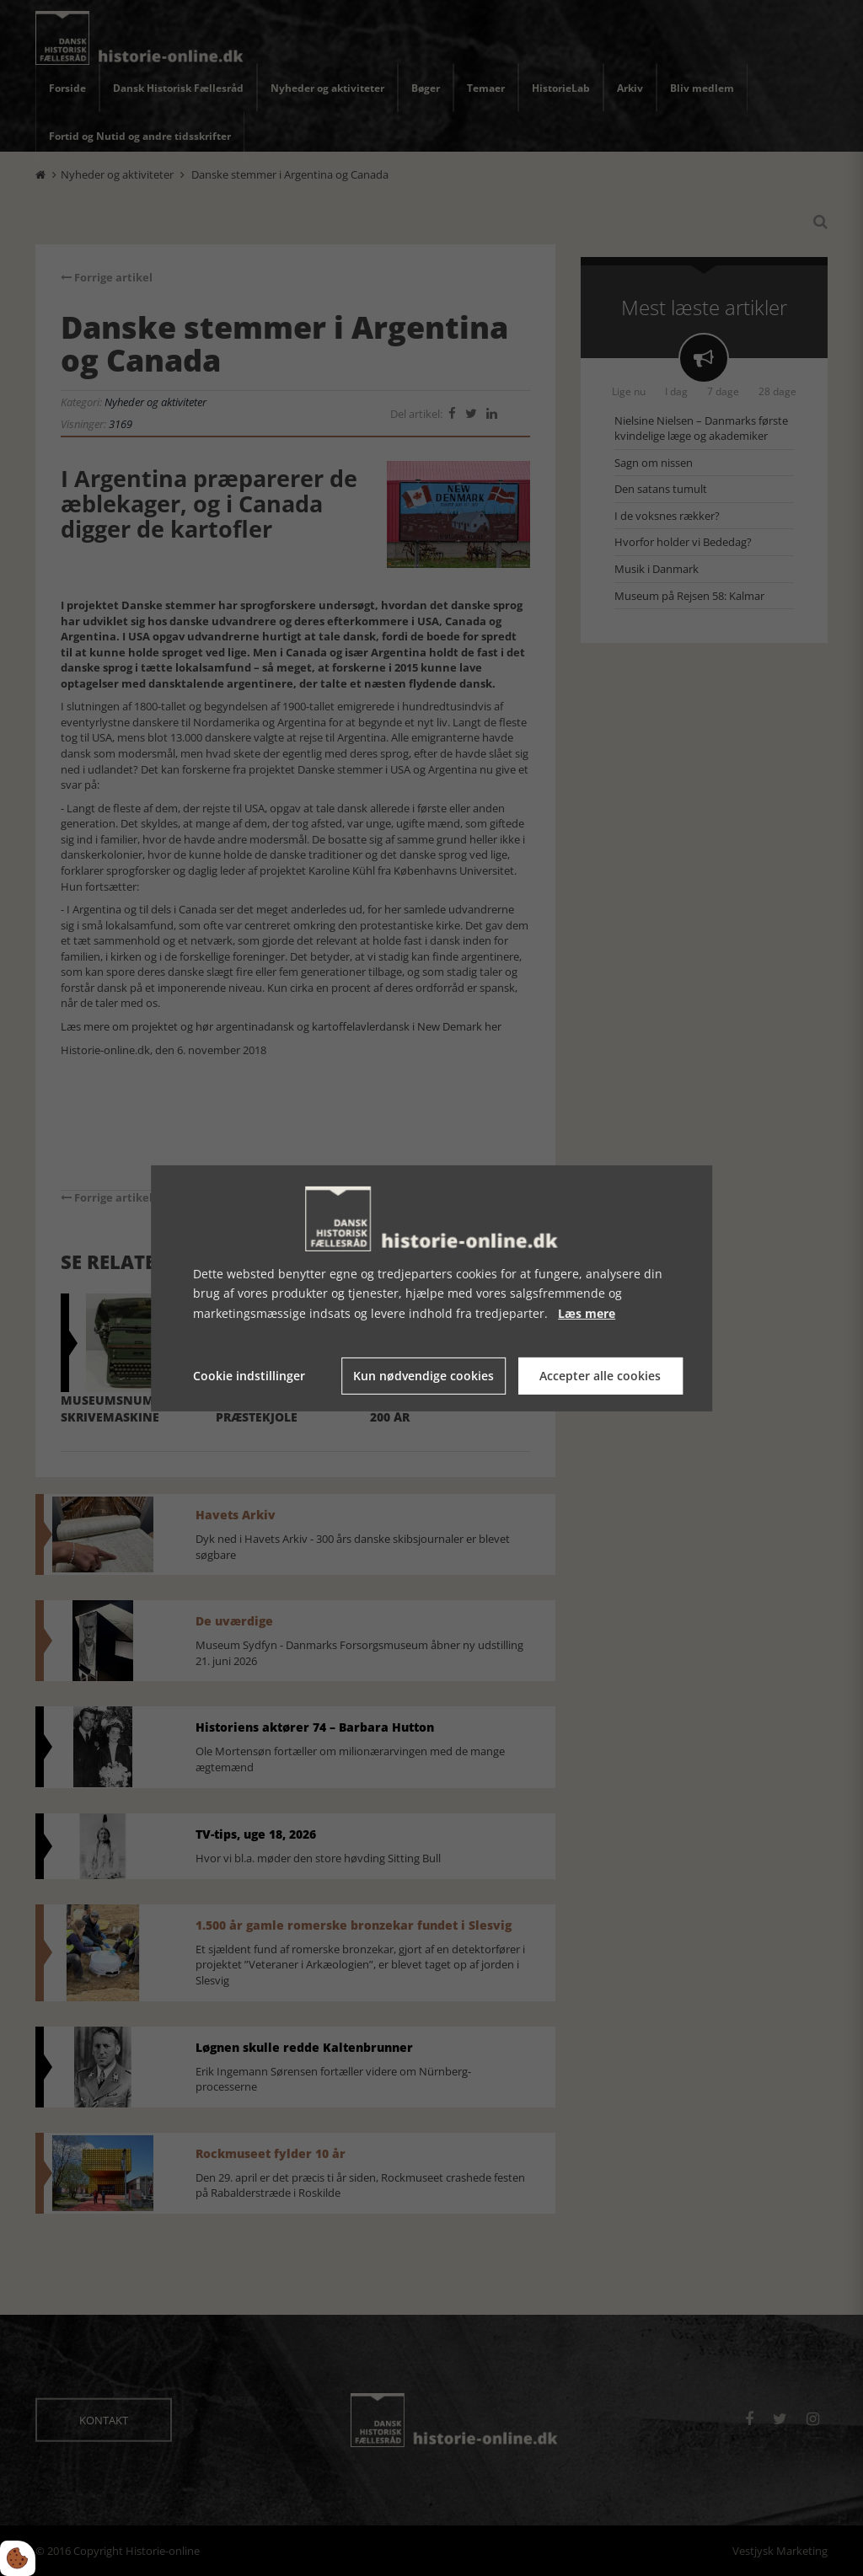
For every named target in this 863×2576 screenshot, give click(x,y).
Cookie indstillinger (249, 1376)
